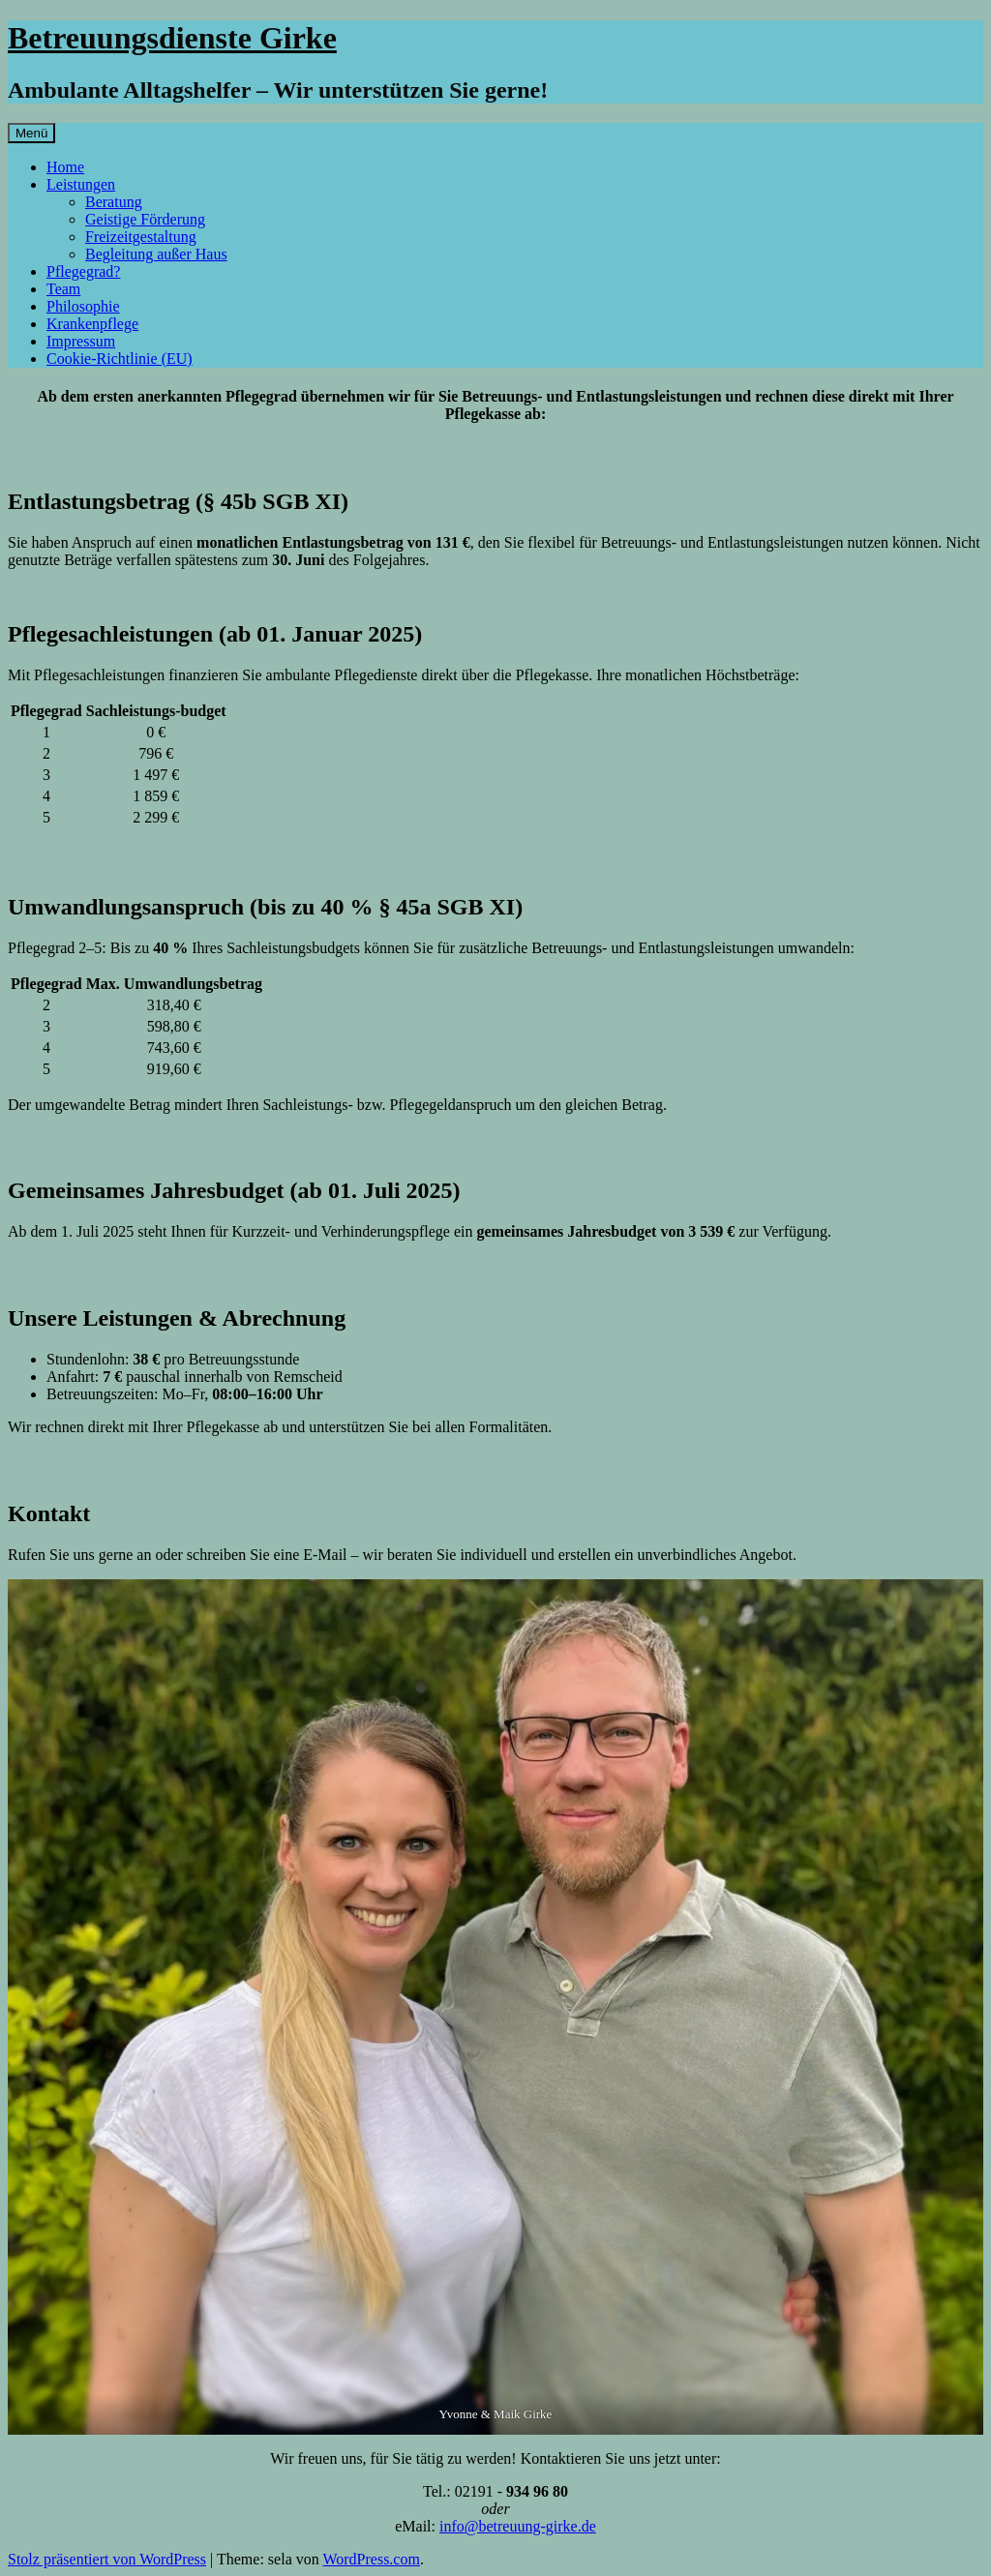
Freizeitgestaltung (140, 236)
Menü (31, 133)
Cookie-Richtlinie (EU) (119, 358)
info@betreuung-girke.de (517, 2526)
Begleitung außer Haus (156, 254)
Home (65, 167)
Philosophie (83, 306)
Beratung (113, 202)
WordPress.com (370, 2559)
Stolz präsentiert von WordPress (107, 2559)
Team (63, 289)
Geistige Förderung (145, 219)
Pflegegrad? (83, 271)
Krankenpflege (92, 323)
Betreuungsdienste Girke (172, 37)
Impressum (80, 341)
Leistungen (80, 184)
